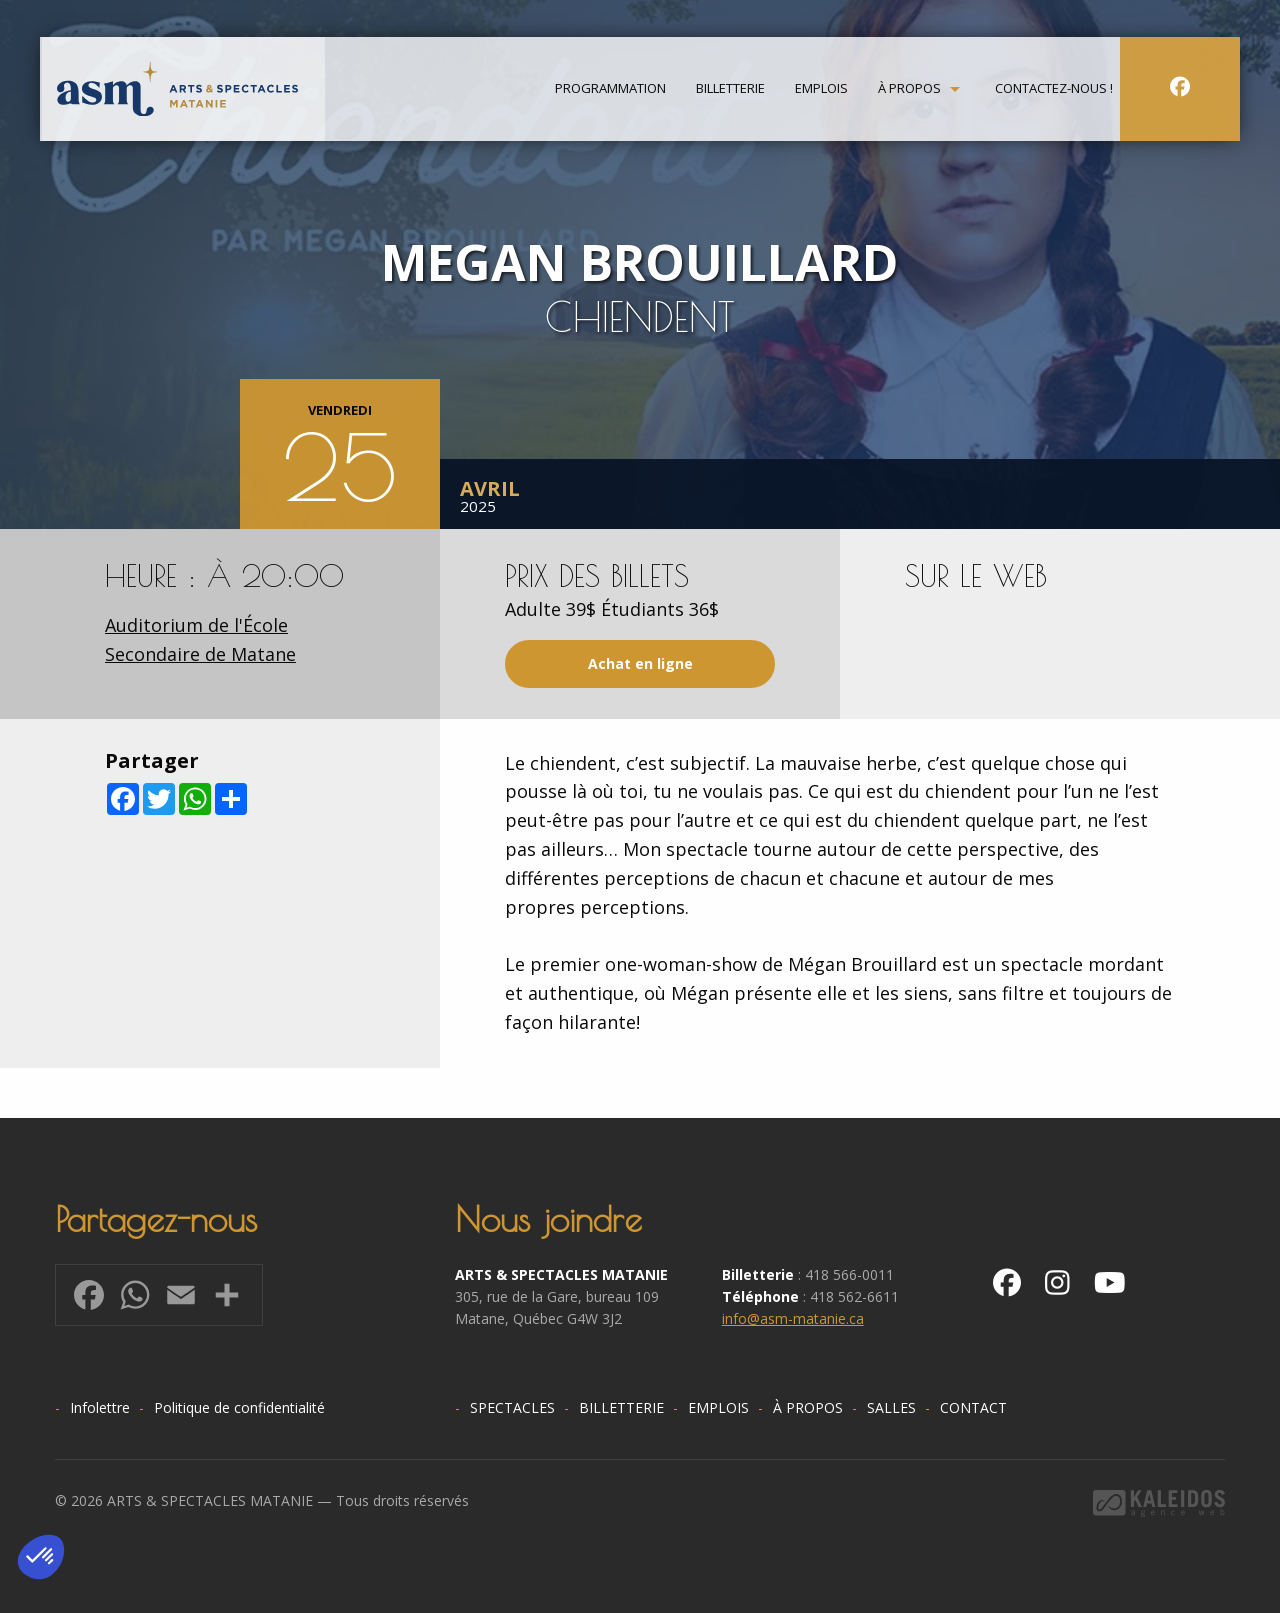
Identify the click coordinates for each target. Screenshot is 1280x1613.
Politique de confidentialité (239, 1407)
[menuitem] (610, 91)
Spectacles (512, 1407)
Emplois (821, 91)
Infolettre (100, 1407)
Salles (891, 1407)
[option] (640, 264)
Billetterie (730, 91)
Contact (973, 1407)
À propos (909, 91)
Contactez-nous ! (1054, 91)
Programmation (610, 91)
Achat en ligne (640, 663)
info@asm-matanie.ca (793, 1318)
